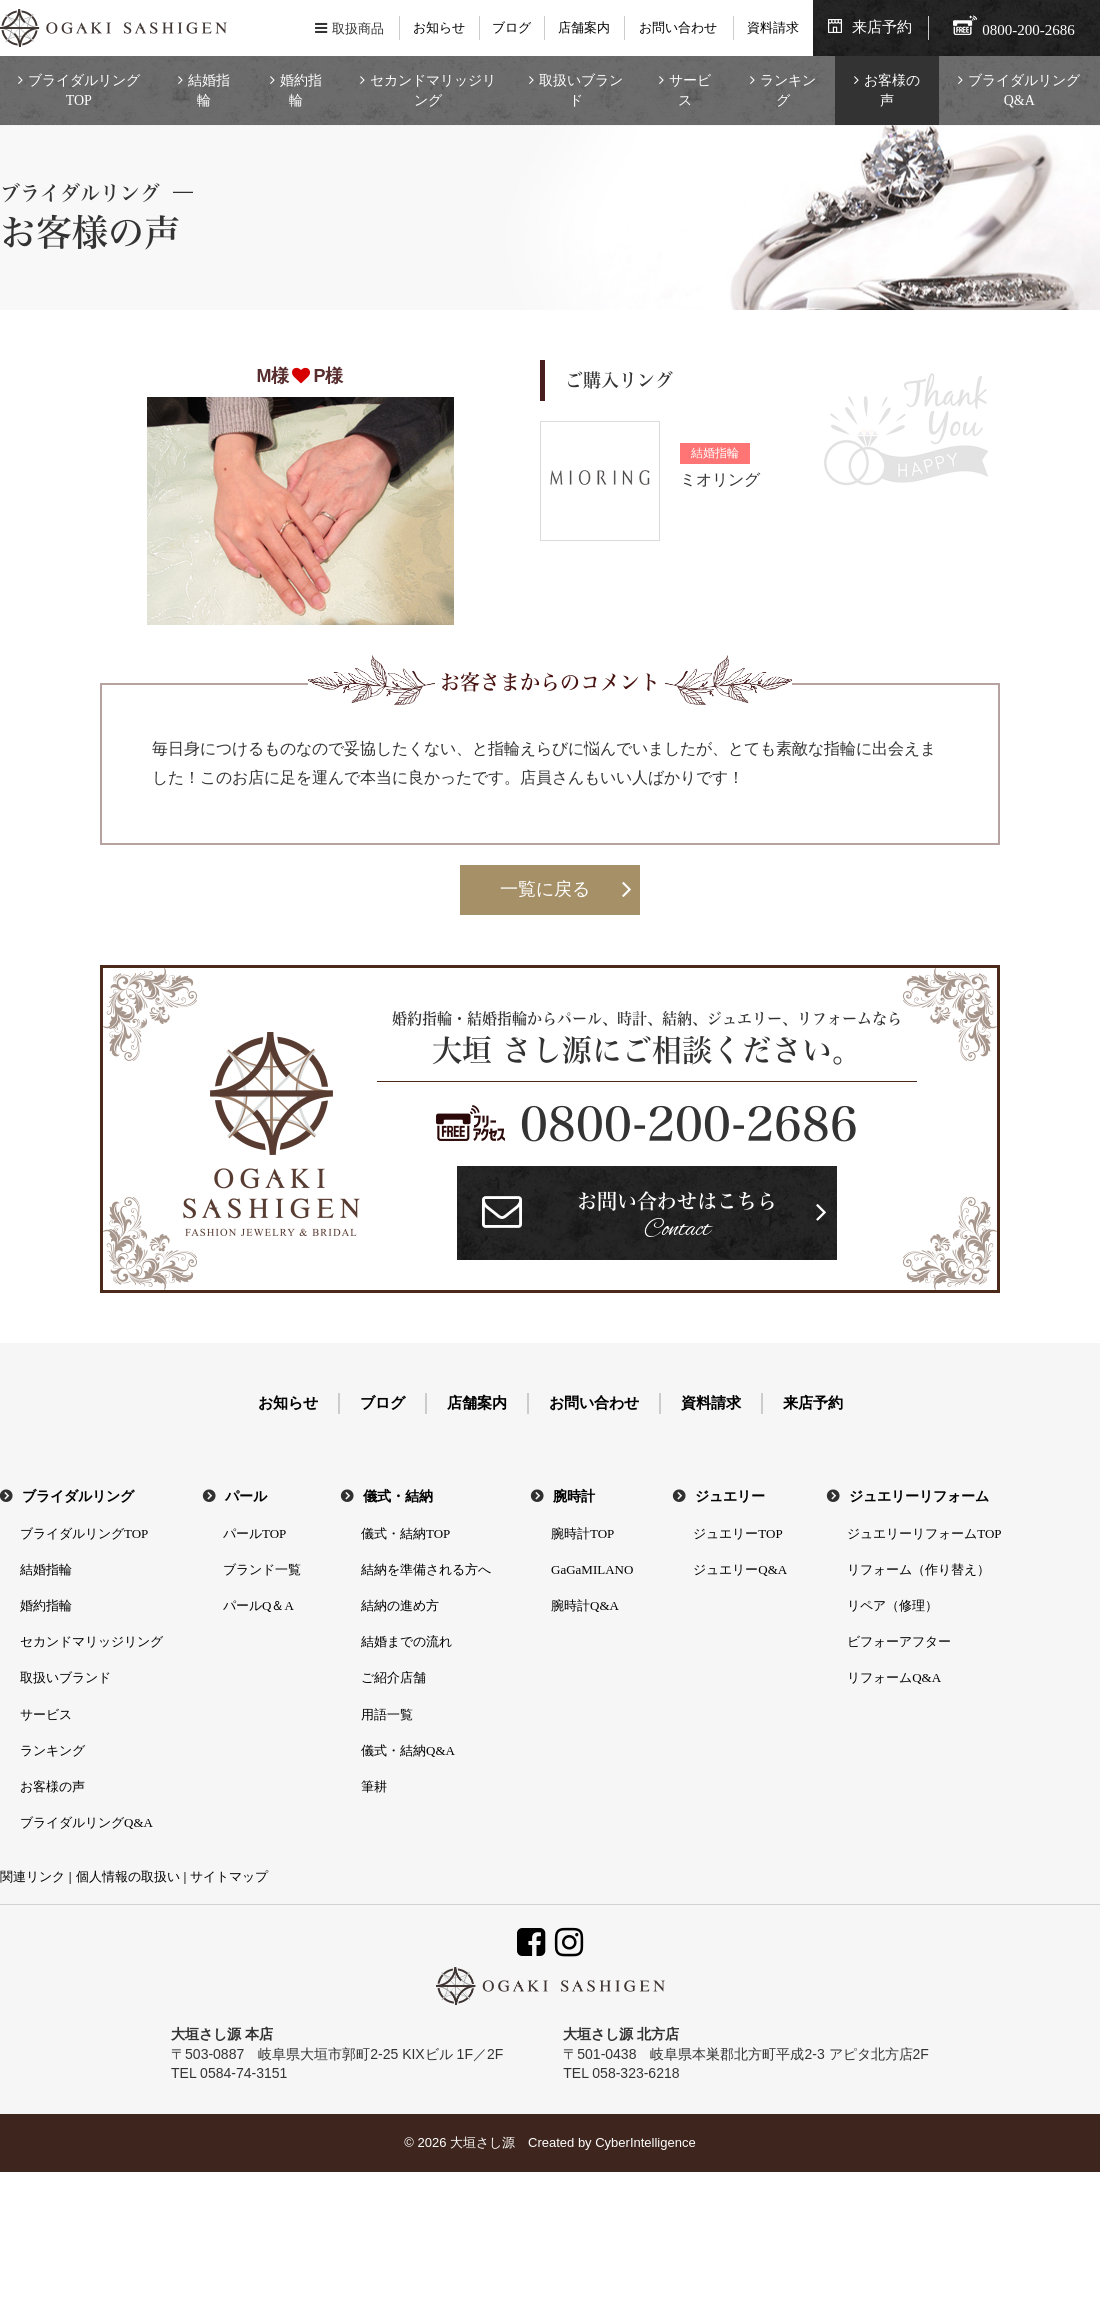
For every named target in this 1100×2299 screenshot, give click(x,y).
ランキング (788, 90)
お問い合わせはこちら (677, 1218)
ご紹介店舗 (393, 1677)
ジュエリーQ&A (740, 1569)
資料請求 (773, 27)
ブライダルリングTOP (84, 90)
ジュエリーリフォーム (919, 1496)
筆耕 (374, 1786)
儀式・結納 (398, 1496)
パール (246, 1496)
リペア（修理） (892, 1605)
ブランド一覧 (262, 1569)
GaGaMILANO (592, 1569)
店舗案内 (584, 27)
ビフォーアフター (899, 1641)
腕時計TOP (582, 1533)
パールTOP (254, 1533)
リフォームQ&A (894, 1677)
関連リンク (32, 1876)
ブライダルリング (78, 1496)
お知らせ (439, 27)
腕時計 (574, 1496)
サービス (690, 90)
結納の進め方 (400, 1605)
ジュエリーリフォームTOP (924, 1533)
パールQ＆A (258, 1605)
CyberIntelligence (645, 2142)
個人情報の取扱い (128, 1876)
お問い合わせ (678, 27)
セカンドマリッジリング (433, 90)
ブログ (511, 27)
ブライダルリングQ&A (1024, 90)
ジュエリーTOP (737, 1533)
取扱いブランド (581, 90)
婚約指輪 (301, 90)
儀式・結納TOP (405, 1533)
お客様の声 (892, 90)
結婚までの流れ (406, 1641)
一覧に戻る (545, 889)
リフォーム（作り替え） (918, 1569)
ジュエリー (730, 1496)
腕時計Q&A (585, 1605)
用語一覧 (387, 1714)
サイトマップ (229, 1876)
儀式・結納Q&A (408, 1750)
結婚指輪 (209, 90)
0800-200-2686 (689, 1124)
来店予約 (882, 27)
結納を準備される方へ (426, 1569)
